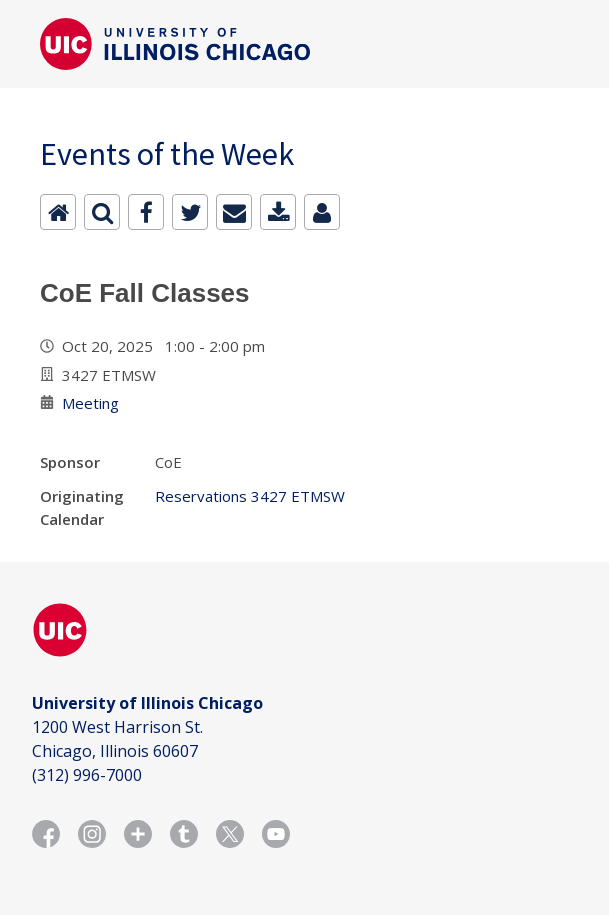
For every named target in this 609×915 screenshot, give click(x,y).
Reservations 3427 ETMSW (250, 496)
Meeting (90, 403)
